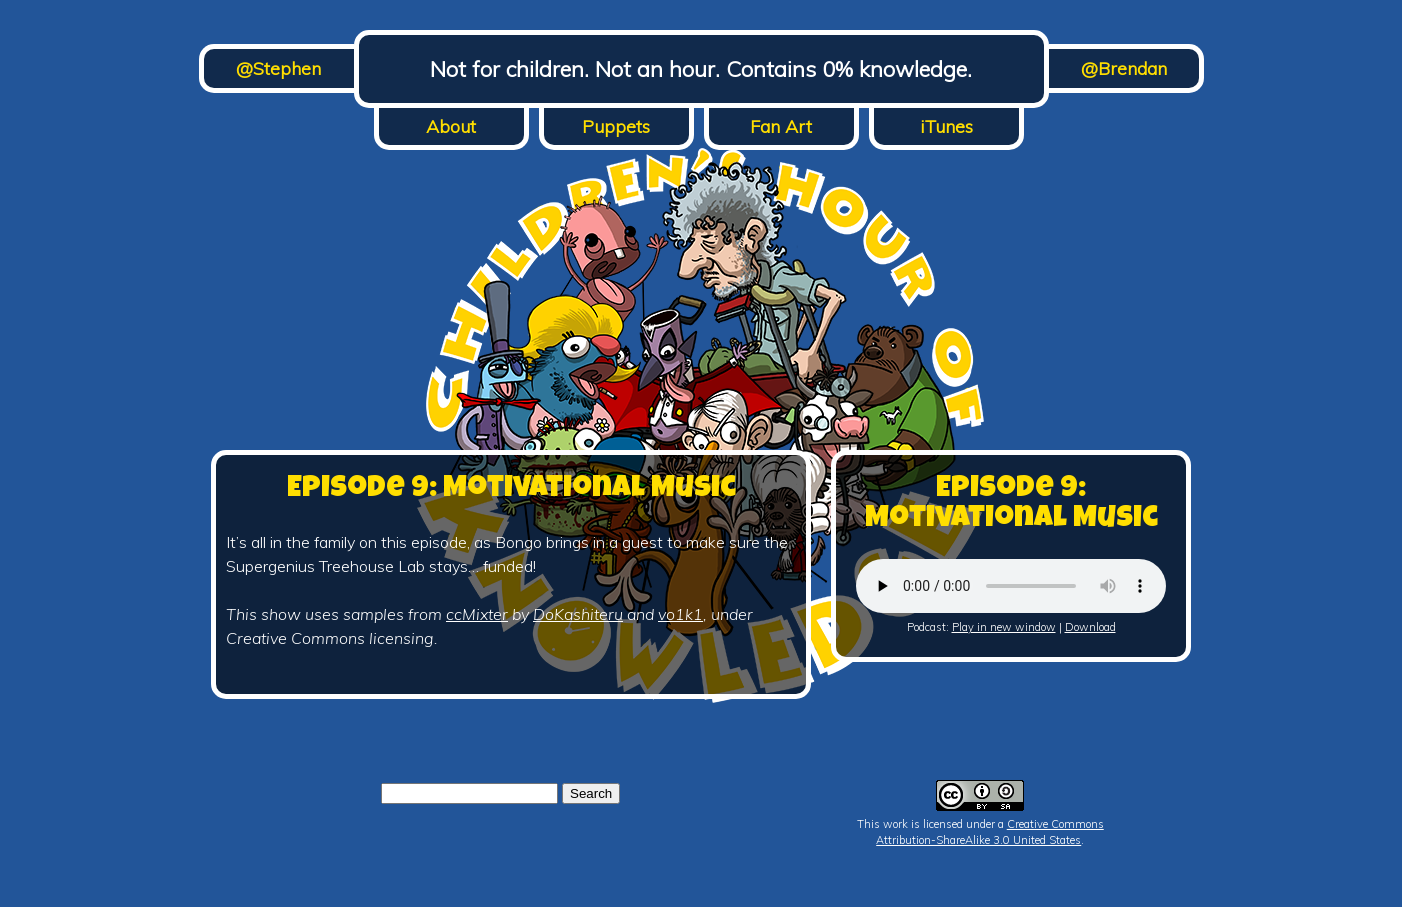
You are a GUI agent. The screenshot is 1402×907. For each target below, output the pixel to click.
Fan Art (781, 126)
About (451, 126)
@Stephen (278, 68)
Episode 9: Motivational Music (511, 490)
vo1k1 (680, 614)
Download (1090, 627)
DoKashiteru (578, 614)
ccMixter (477, 614)
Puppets (616, 126)
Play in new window (1004, 627)
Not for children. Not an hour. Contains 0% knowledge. (701, 69)
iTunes (946, 126)
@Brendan (1124, 68)
